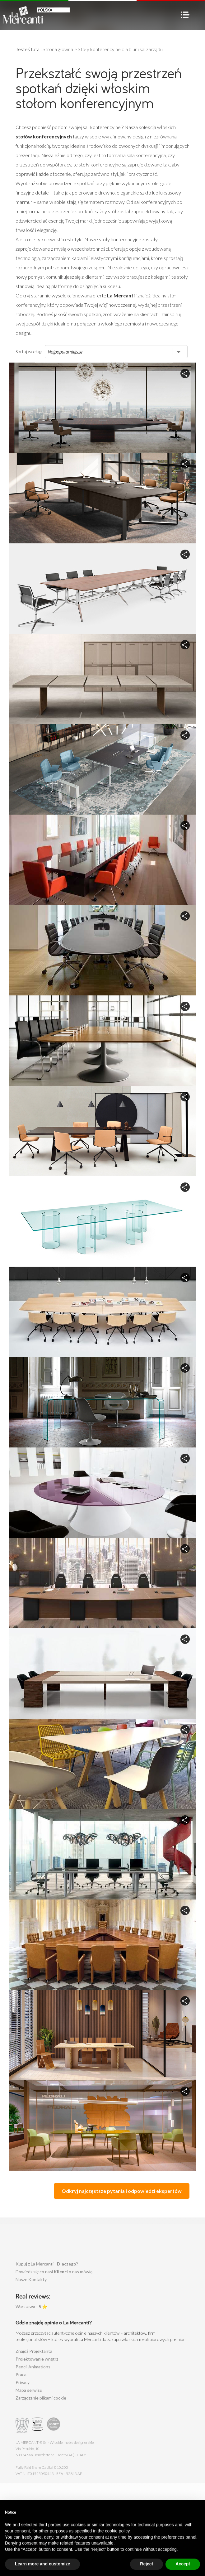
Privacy (23, 2382)
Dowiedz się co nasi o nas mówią (54, 2271)
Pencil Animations (33, 2366)
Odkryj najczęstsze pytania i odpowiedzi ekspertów (122, 2191)
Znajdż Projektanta (34, 2351)
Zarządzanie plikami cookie (41, 2397)
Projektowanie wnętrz (37, 2359)
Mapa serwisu (29, 2390)
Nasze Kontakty (31, 2279)
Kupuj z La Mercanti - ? (47, 2263)
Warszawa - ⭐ (31, 2306)
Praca (21, 2374)
